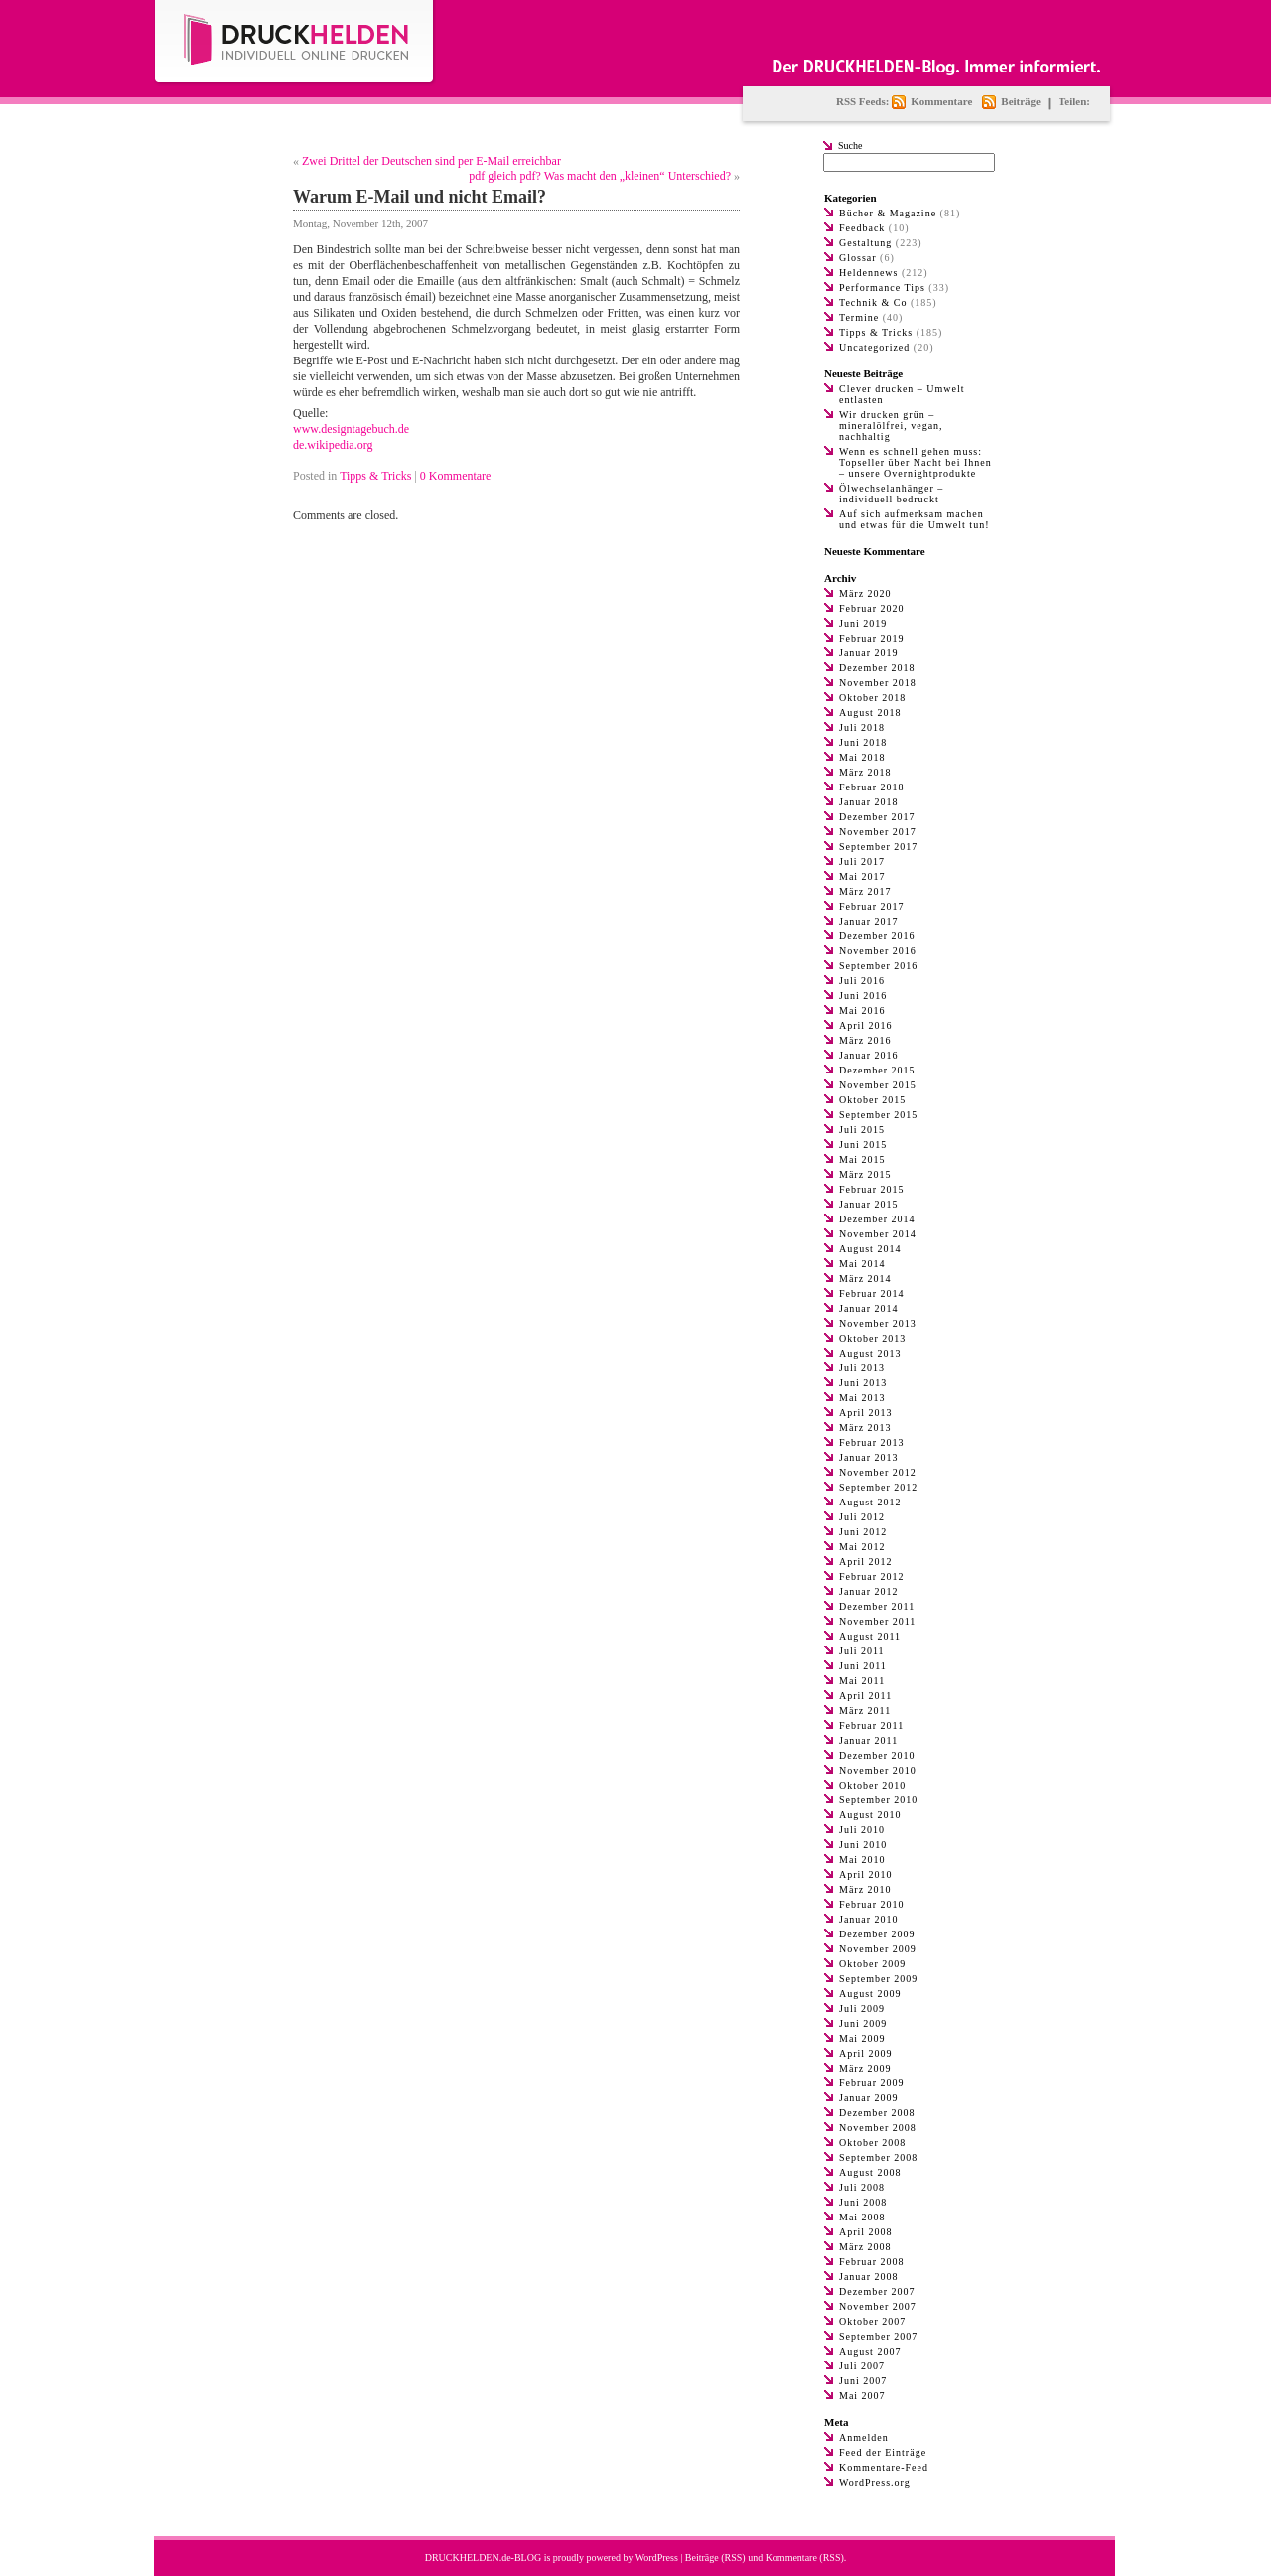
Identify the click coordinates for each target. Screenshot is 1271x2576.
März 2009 (865, 2068)
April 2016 (866, 1025)
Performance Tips (882, 287)
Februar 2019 (872, 638)
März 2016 (865, 1040)
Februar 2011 (871, 1725)
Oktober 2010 (872, 1785)
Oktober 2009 (872, 1963)
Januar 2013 (869, 1457)
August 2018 (870, 712)
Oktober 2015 (872, 1099)
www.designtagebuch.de (351, 429)
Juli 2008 (862, 2187)
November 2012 (878, 1472)
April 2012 (866, 1561)
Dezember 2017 (877, 816)
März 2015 (865, 1174)
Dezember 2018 (877, 667)
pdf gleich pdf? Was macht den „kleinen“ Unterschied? (600, 176)
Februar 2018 (872, 787)
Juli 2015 (862, 1129)
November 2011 (877, 1621)
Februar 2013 (872, 1442)
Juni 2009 (863, 2023)
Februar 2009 (872, 2082)
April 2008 (866, 2231)
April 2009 (866, 2053)
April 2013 (866, 1412)
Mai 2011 (862, 1680)
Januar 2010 (869, 1919)
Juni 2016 (863, 995)
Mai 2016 (862, 1010)
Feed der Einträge (882, 2452)
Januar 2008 (869, 2276)
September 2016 (878, 965)
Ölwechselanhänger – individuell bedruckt (891, 493)
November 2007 (878, 2306)
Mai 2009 (862, 2038)
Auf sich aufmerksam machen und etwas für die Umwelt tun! (914, 519)
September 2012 (878, 1487)
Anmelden (864, 2437)
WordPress (657, 2557)
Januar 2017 (869, 921)
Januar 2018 (869, 801)
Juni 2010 (863, 1844)
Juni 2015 (863, 1144)
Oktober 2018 (872, 697)
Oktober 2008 (872, 2142)
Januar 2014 (869, 1308)
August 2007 (870, 2351)
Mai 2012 (862, 1546)
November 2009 (878, 1948)
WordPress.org (875, 2482)
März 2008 (865, 2246)
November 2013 (878, 1323)
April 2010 (866, 1874)
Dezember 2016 (877, 935)
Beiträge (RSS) (715, 2557)
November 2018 (878, 682)
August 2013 (870, 1353)
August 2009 (870, 1993)
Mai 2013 (862, 1397)
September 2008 (878, 2157)
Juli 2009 (862, 2008)
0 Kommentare (456, 476)
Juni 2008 (863, 2202)
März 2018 (865, 772)
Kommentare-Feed (883, 2467)
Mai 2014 (862, 1263)
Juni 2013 (863, 1382)
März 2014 (865, 1278)
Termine (859, 317)
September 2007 (878, 2336)
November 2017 (878, 831)
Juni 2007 (863, 2380)
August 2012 (870, 1502)
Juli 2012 (862, 1516)
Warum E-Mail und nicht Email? (419, 197)
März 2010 (865, 1889)
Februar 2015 (872, 1189)
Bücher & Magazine (887, 213)
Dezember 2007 (877, 2291)
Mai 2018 (862, 757)
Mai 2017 (862, 876)
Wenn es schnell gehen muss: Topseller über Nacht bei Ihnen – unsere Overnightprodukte (915, 462)
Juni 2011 (863, 1665)
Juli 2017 (862, 861)
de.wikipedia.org (332, 445)
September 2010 (878, 1799)
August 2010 (870, 1814)
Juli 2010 (862, 1829)
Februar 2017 (872, 906)
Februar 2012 (872, 1576)
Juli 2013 (862, 1367)
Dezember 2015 (877, 1070)
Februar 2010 (872, 1904)
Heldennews (868, 272)
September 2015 (878, 1114)
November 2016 (878, 950)
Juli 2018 (862, 727)
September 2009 (878, 1978)
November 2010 (878, 1770)
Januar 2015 (869, 1204)
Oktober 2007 (872, 2321)
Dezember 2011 (877, 1606)
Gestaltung (865, 242)
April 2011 (865, 1695)
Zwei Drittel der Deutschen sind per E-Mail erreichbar (431, 161)
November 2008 (878, 2127)
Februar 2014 (872, 1293)
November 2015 (878, 1084)
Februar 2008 (872, 2261)
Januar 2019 (869, 652)
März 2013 (865, 1427)
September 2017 (878, 846)
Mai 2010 (862, 1859)
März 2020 (865, 593)
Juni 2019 (863, 623)
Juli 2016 (862, 980)
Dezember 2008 (877, 2112)
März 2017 (865, 891)
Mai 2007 (862, 2395)
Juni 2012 (863, 1531)
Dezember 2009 (877, 1934)
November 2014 (878, 1233)
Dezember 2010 (877, 1755)
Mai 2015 (862, 1159)
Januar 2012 (869, 1591)
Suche (850, 145)
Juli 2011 (862, 1651)
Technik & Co (873, 302)
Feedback (862, 227)
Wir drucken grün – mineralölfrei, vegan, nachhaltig (891, 425)
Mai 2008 (862, 2217)
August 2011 (870, 1636)
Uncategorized (874, 347)
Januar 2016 (869, 1055)
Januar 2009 (869, 2097)
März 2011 (865, 1710)
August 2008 (870, 2172)
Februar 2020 (872, 608)
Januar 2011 (868, 1740)
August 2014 (870, 1248)
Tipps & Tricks (375, 476)
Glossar (858, 257)
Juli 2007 (862, 2366)
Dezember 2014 (877, 1219)
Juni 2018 (863, 742)
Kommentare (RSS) (805, 2557)
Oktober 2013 (872, 1338)
